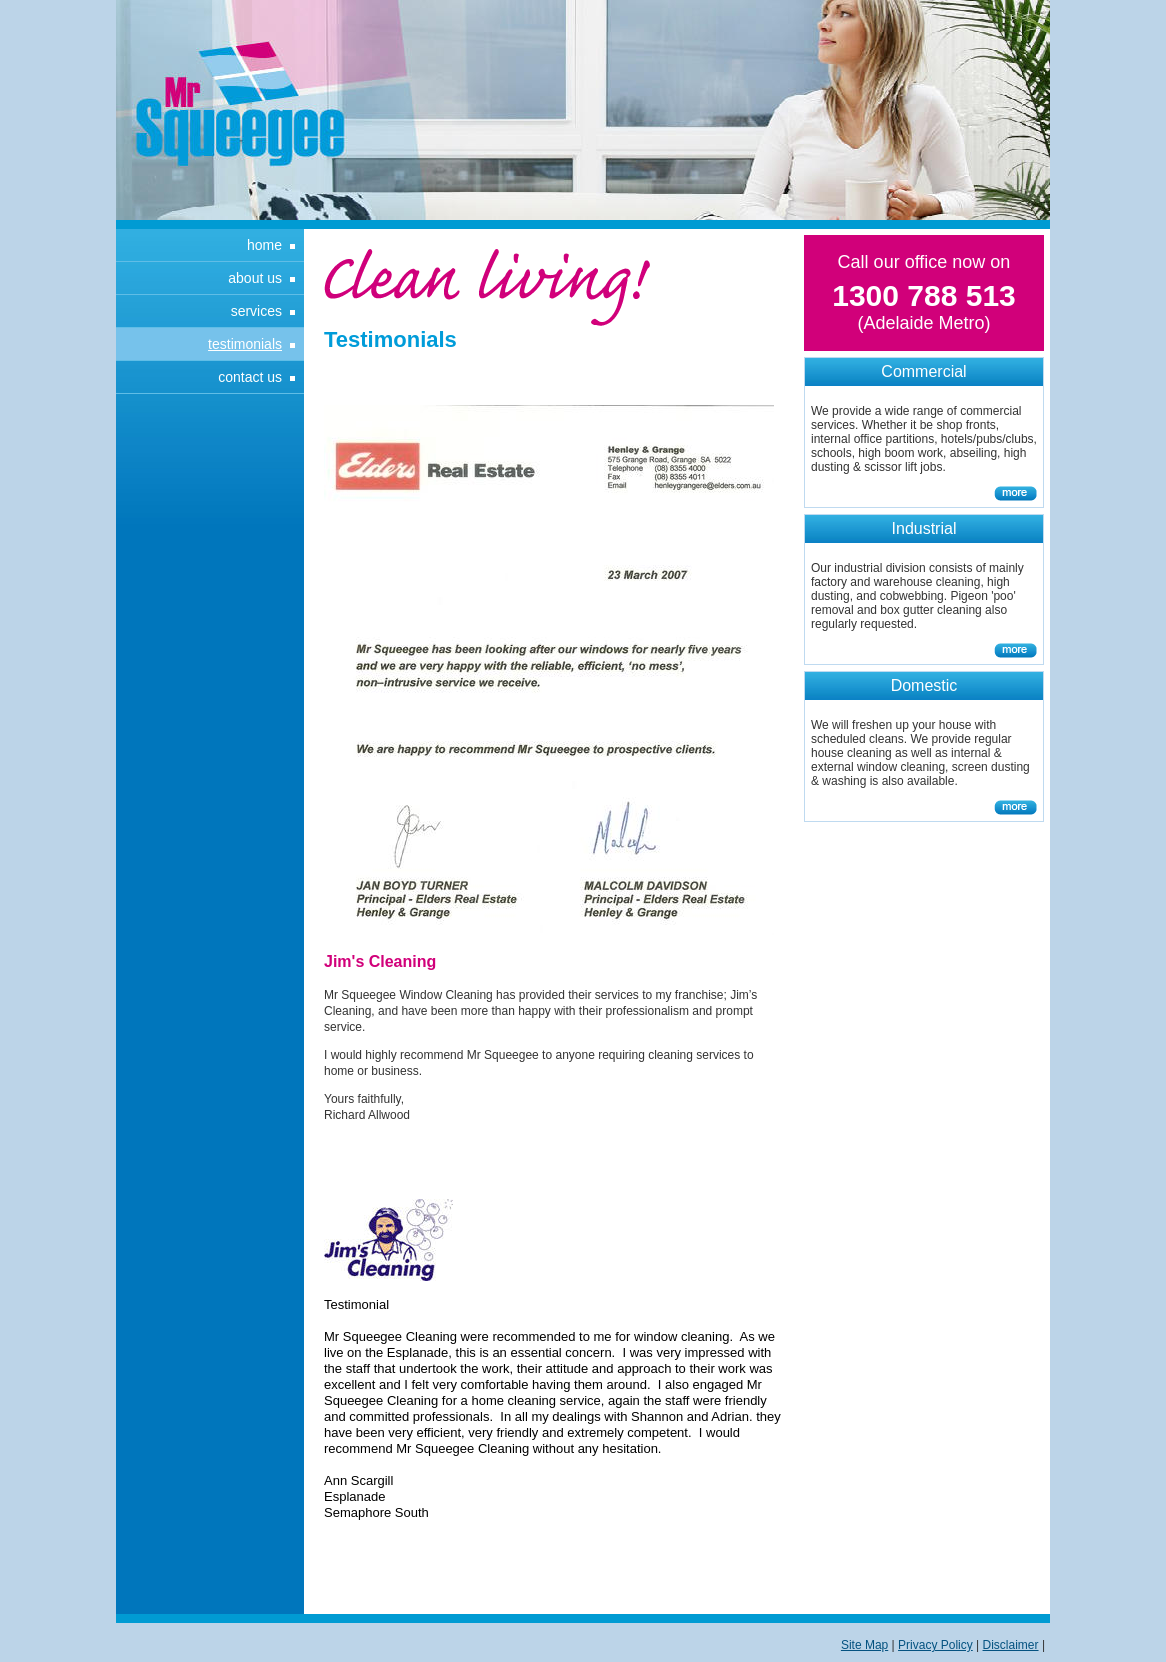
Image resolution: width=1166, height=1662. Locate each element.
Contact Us (250, 377)
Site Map (864, 1645)
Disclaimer (1011, 1645)
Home (264, 245)
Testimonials (245, 344)
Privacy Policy (935, 1645)
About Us (255, 278)
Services (256, 311)
